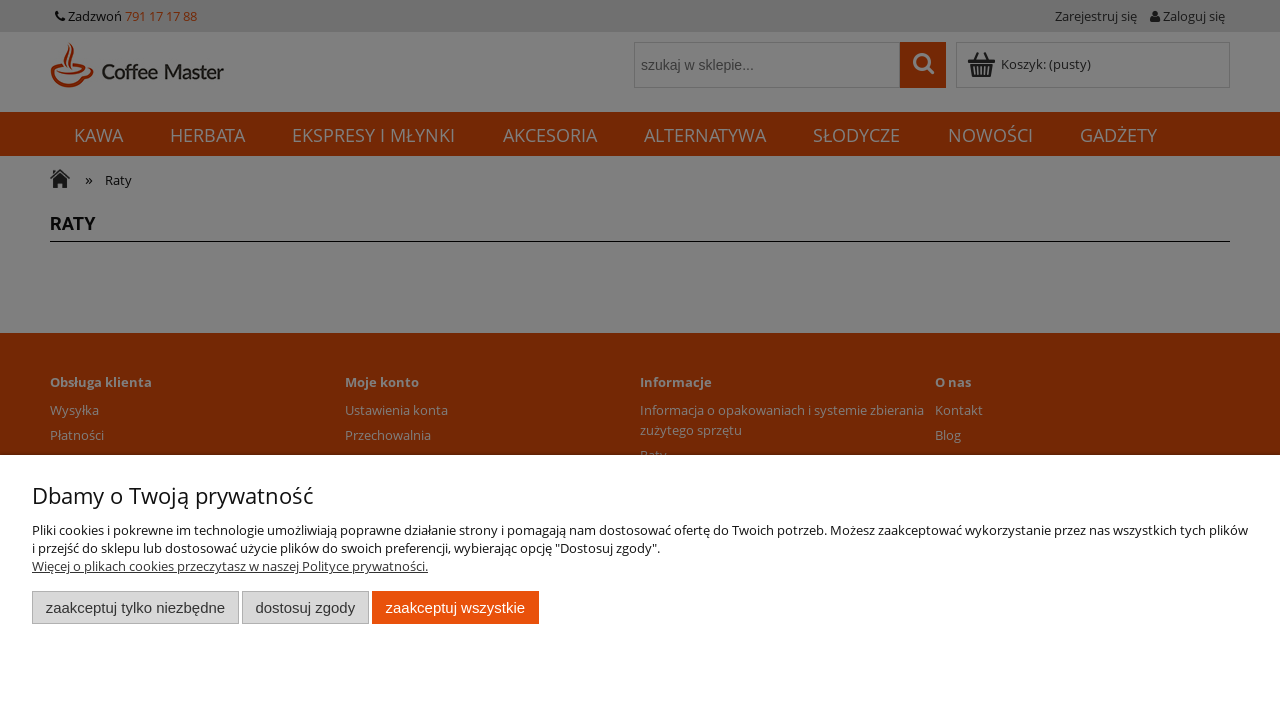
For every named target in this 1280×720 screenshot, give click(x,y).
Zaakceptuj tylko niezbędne (135, 607)
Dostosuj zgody (305, 607)
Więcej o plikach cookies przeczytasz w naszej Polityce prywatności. (230, 566)
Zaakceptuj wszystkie (455, 607)
